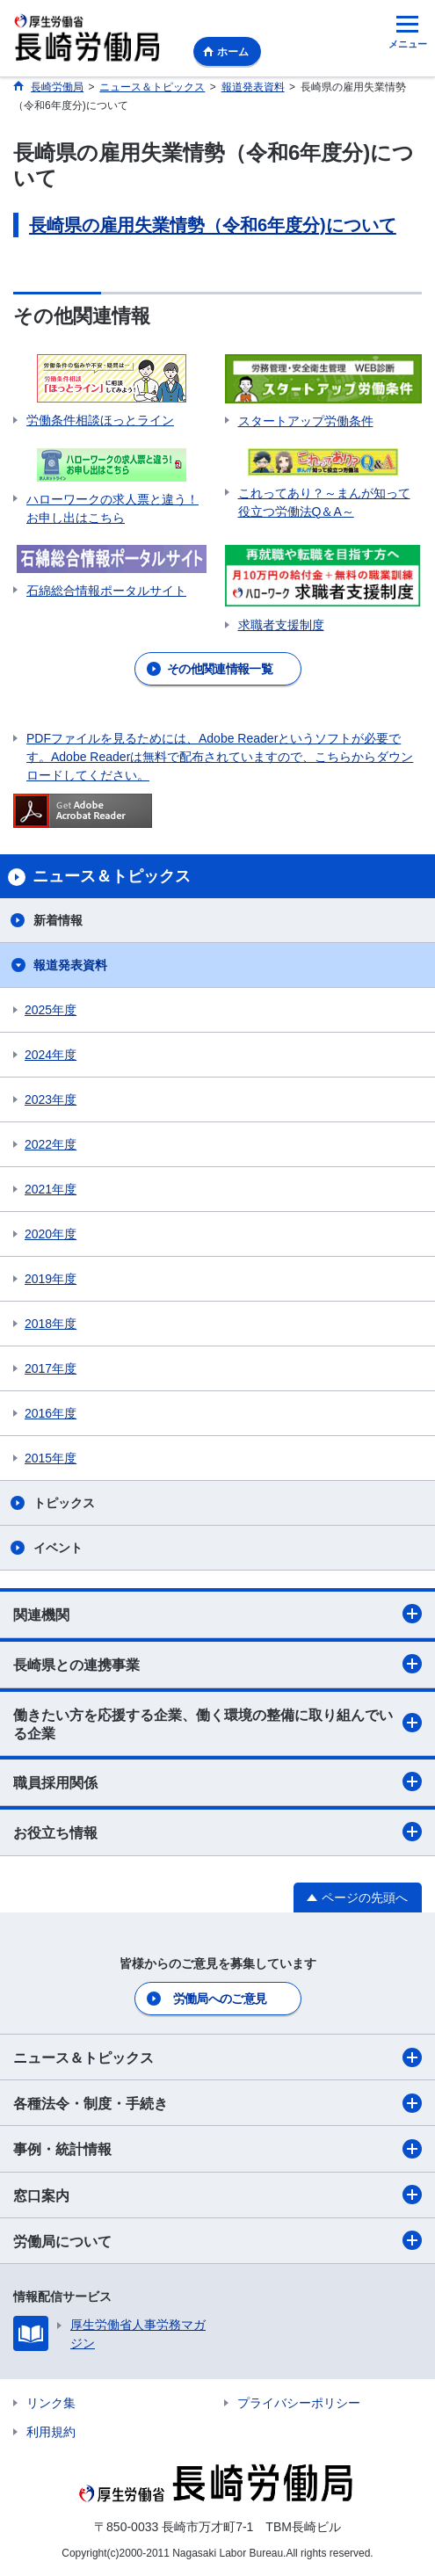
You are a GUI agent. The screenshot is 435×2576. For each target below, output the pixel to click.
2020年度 (50, 1234)
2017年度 (50, 1368)
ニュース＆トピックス (217, 2057)
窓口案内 (217, 2194)
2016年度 (50, 1413)
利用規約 (51, 2432)
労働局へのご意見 (219, 1999)
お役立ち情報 (217, 1831)
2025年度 (50, 1010)
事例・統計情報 (217, 2149)
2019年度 (50, 1279)
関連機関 (217, 1613)
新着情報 (58, 920)
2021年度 (50, 1189)
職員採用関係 (217, 1781)
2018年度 (50, 1324)
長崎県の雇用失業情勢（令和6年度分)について (212, 225)
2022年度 (50, 1144)
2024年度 (50, 1055)
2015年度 (50, 1458)
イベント (58, 1548)
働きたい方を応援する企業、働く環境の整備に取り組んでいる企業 (217, 1724)
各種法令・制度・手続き (217, 2103)
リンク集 (51, 2403)
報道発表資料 (70, 965)
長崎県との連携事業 (217, 1663)
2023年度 (50, 1099)
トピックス (64, 1503)
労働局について (217, 2240)
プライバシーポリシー (298, 2403)
